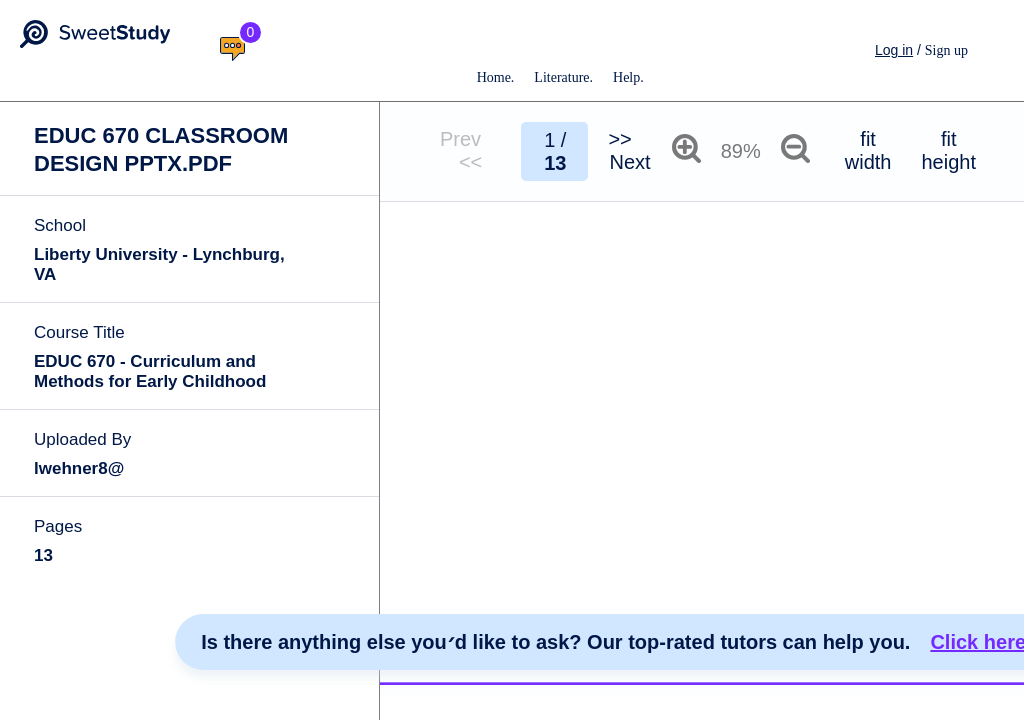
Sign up (946, 50)
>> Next (629, 150)
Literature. (563, 77)
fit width (868, 150)
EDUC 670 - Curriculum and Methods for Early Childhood (150, 371)
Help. (628, 77)
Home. (496, 77)
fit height (948, 150)
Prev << (470, 150)
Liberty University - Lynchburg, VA (159, 264)
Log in (894, 50)
